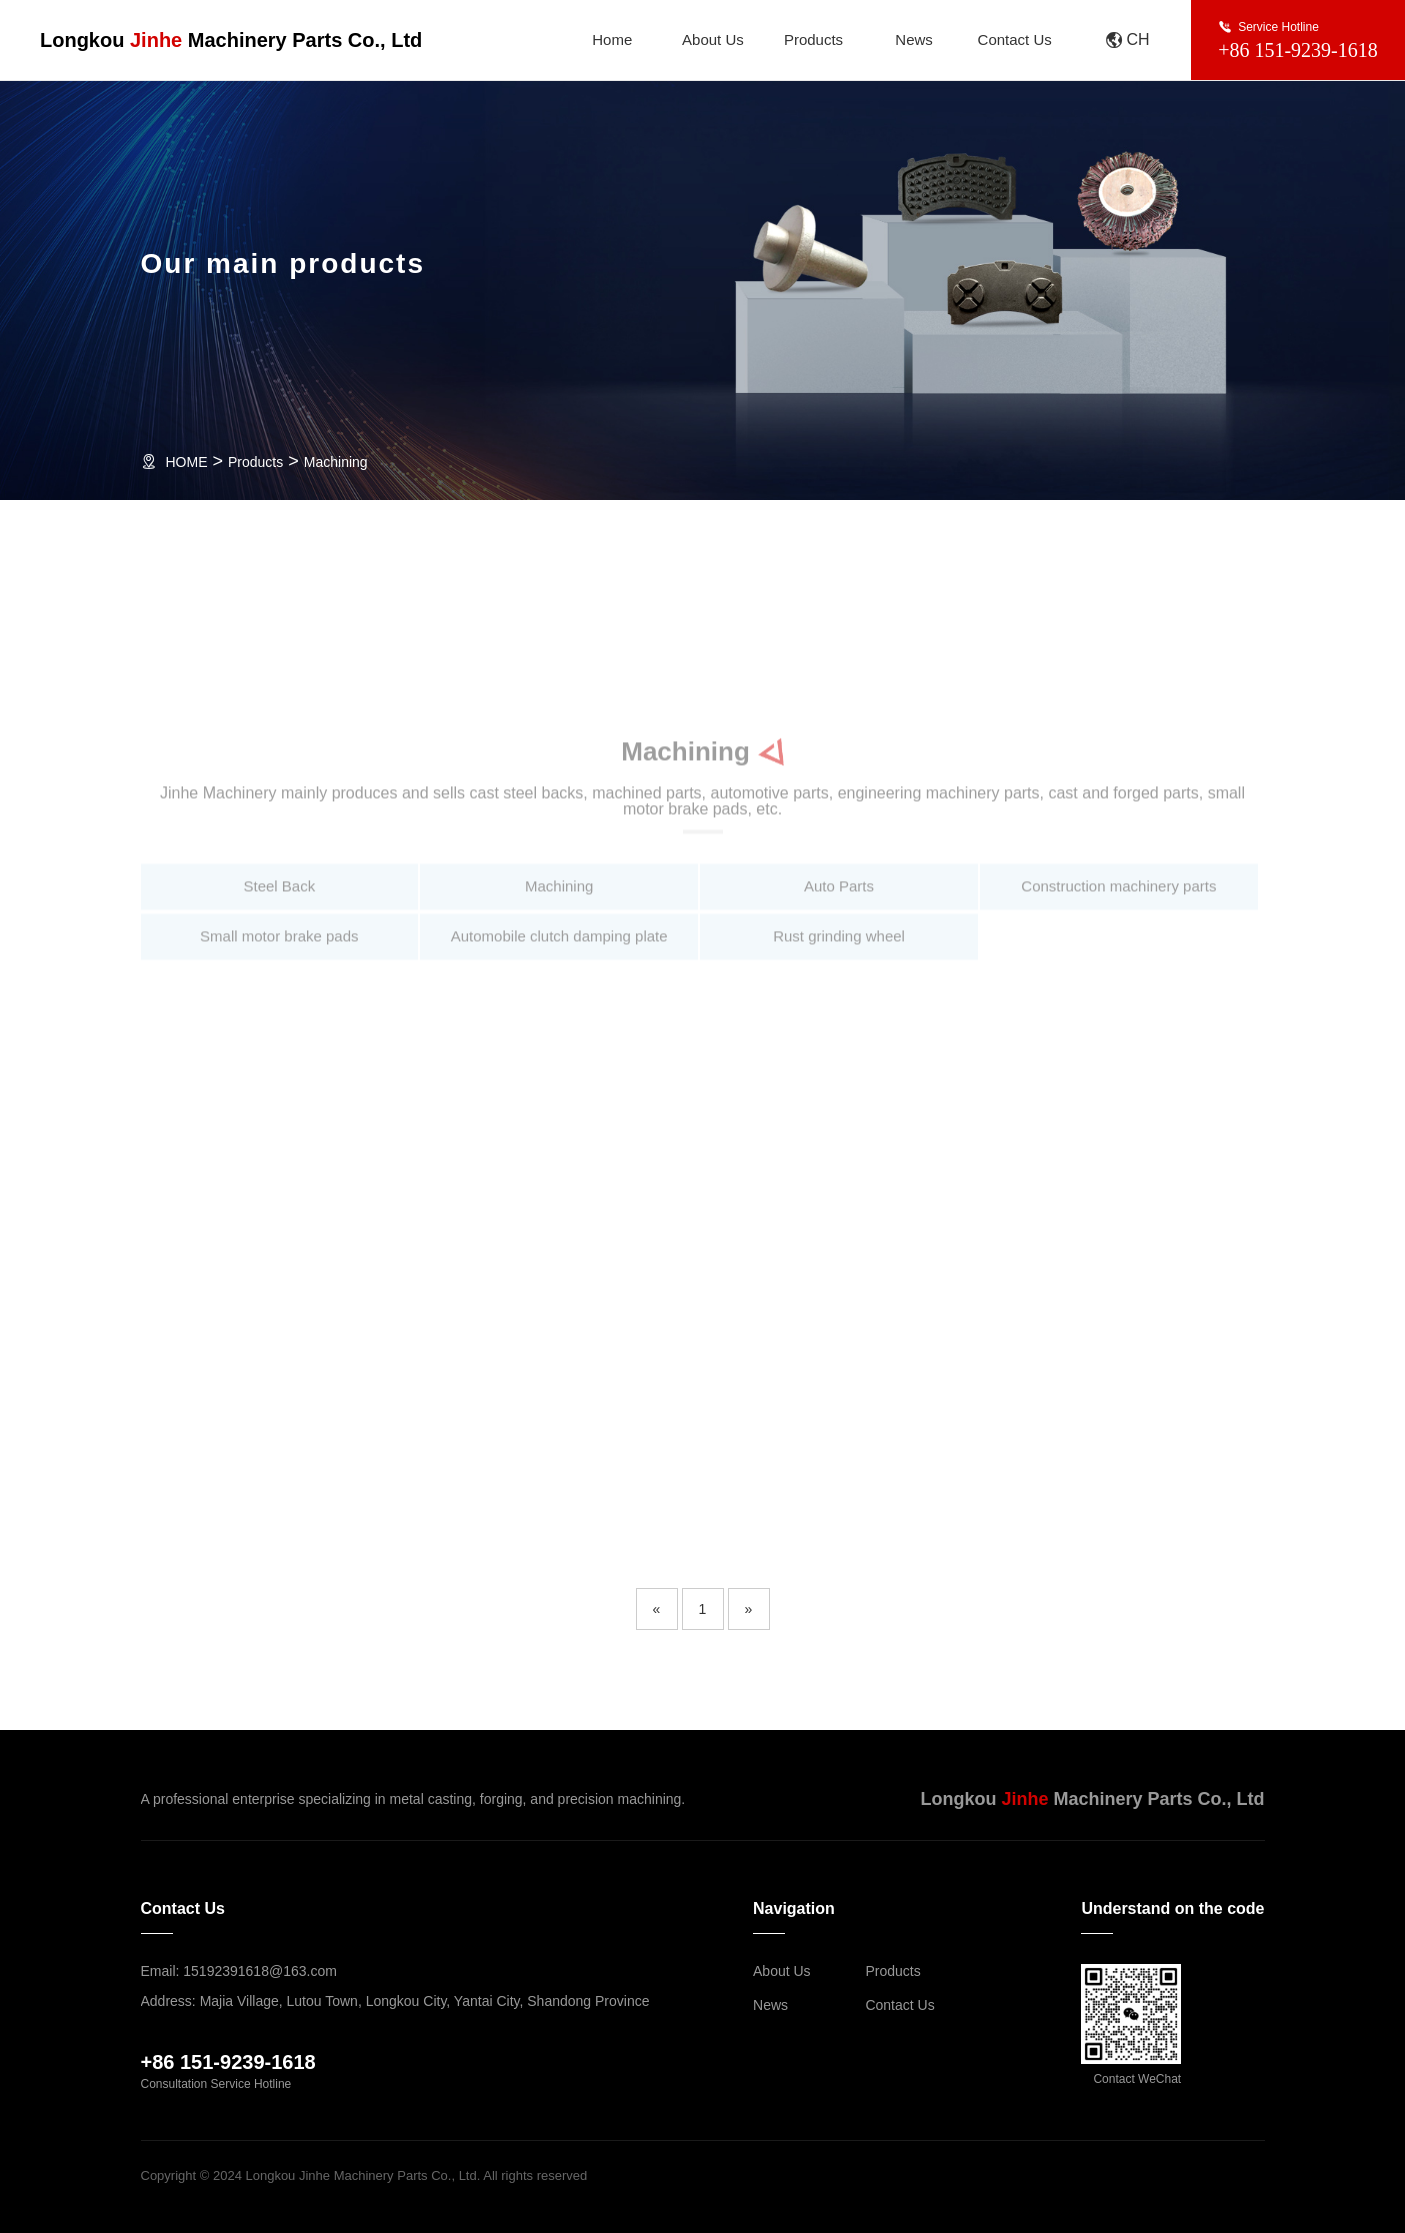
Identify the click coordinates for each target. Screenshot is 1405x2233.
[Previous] (657, 1609)
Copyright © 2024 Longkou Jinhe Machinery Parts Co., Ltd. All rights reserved (364, 2175)
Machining (336, 462)
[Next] (749, 1609)
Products (813, 39)
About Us (713, 39)
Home (612, 39)
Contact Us (1015, 39)
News (914, 39)
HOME (187, 462)
